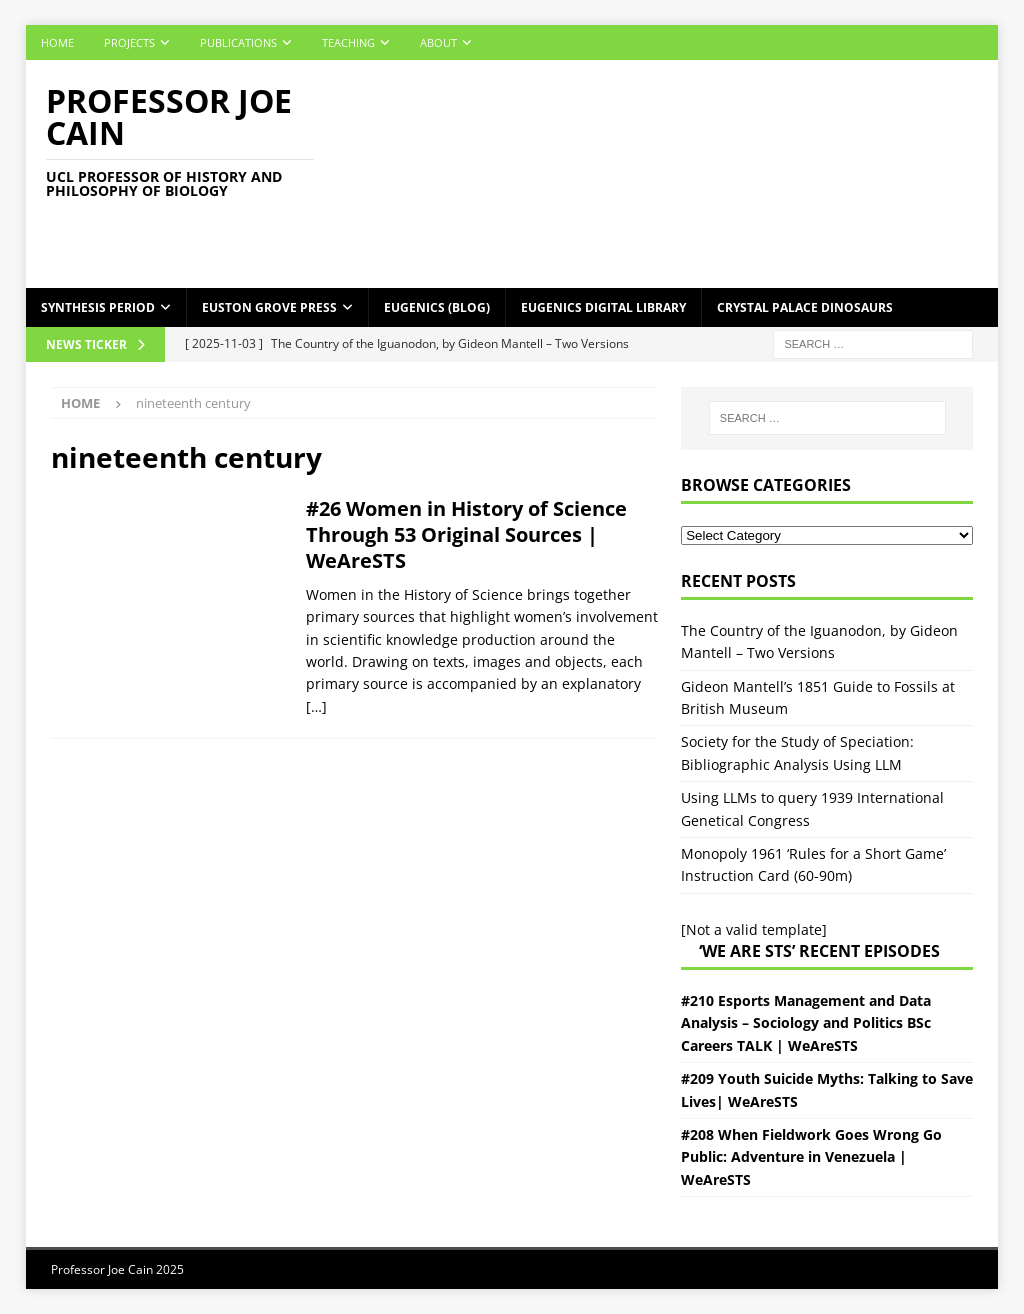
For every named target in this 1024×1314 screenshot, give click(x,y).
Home (57, 42)
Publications (238, 42)
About (438, 42)
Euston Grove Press (269, 307)
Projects (129, 42)
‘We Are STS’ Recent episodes (819, 951)
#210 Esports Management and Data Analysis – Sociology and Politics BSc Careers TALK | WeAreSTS (806, 1023)
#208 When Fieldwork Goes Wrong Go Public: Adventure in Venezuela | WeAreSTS (811, 1157)
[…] (316, 706)
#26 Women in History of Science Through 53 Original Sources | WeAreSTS (466, 534)
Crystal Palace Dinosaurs (805, 307)
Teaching (348, 42)
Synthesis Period (98, 307)
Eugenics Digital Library (603, 307)
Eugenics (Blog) (437, 307)
